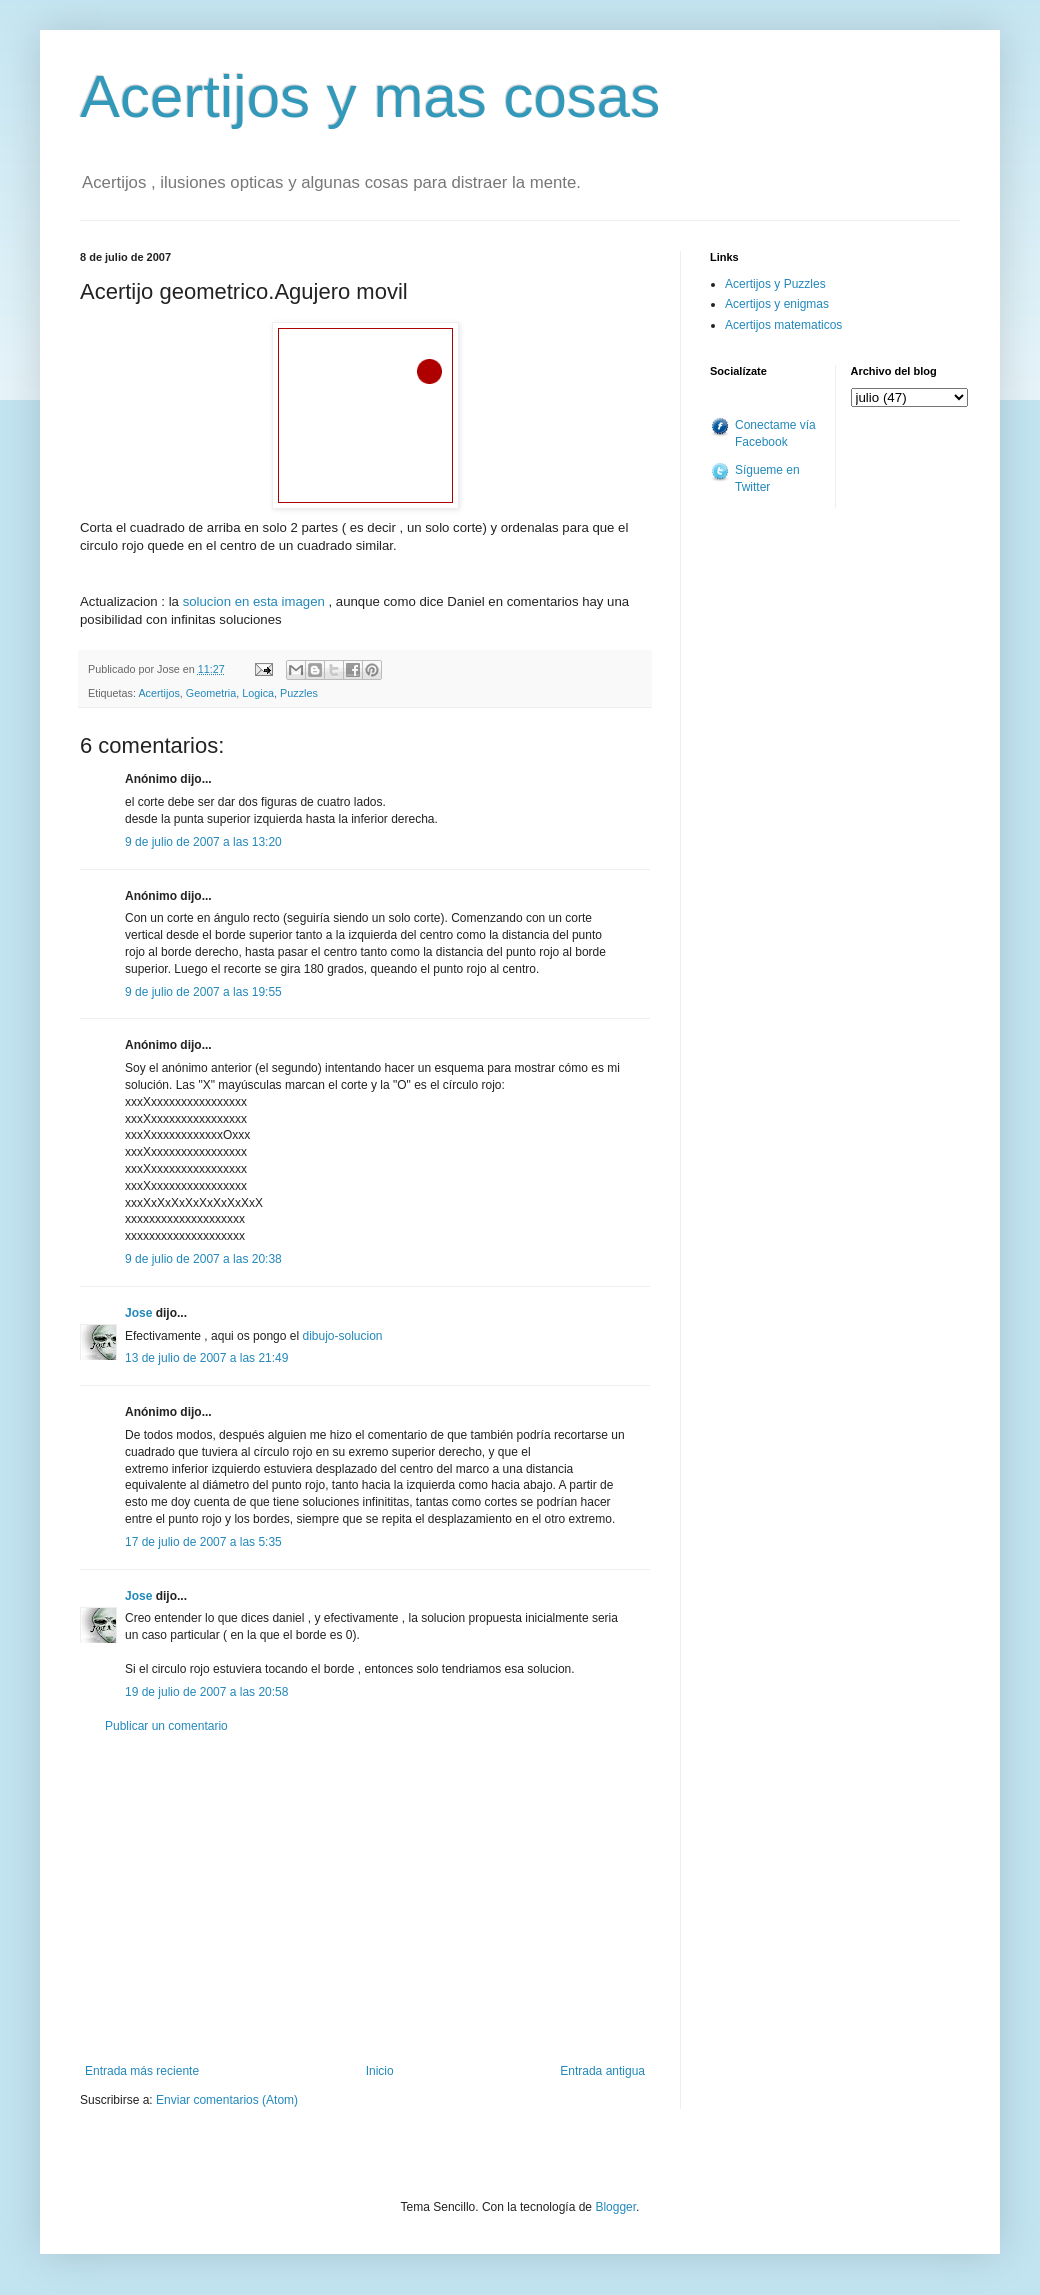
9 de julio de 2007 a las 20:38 (203, 1259)
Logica (258, 693)
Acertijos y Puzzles (775, 284)
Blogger (615, 2207)
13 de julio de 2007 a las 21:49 (206, 1358)
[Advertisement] (365, 1899)
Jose (138, 1313)
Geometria (211, 693)
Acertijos (158, 693)
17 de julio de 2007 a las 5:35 (203, 1542)
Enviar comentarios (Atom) (227, 2100)
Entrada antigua (602, 2071)
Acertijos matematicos (783, 325)
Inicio (380, 2071)
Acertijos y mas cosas (370, 96)
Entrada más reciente (142, 2071)
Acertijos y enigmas (777, 304)
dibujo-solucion (342, 1336)
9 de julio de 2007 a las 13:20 (203, 842)
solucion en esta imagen (254, 601)
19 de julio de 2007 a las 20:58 (206, 1692)
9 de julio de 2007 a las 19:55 (203, 992)
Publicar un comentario (166, 1726)
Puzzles (299, 693)
